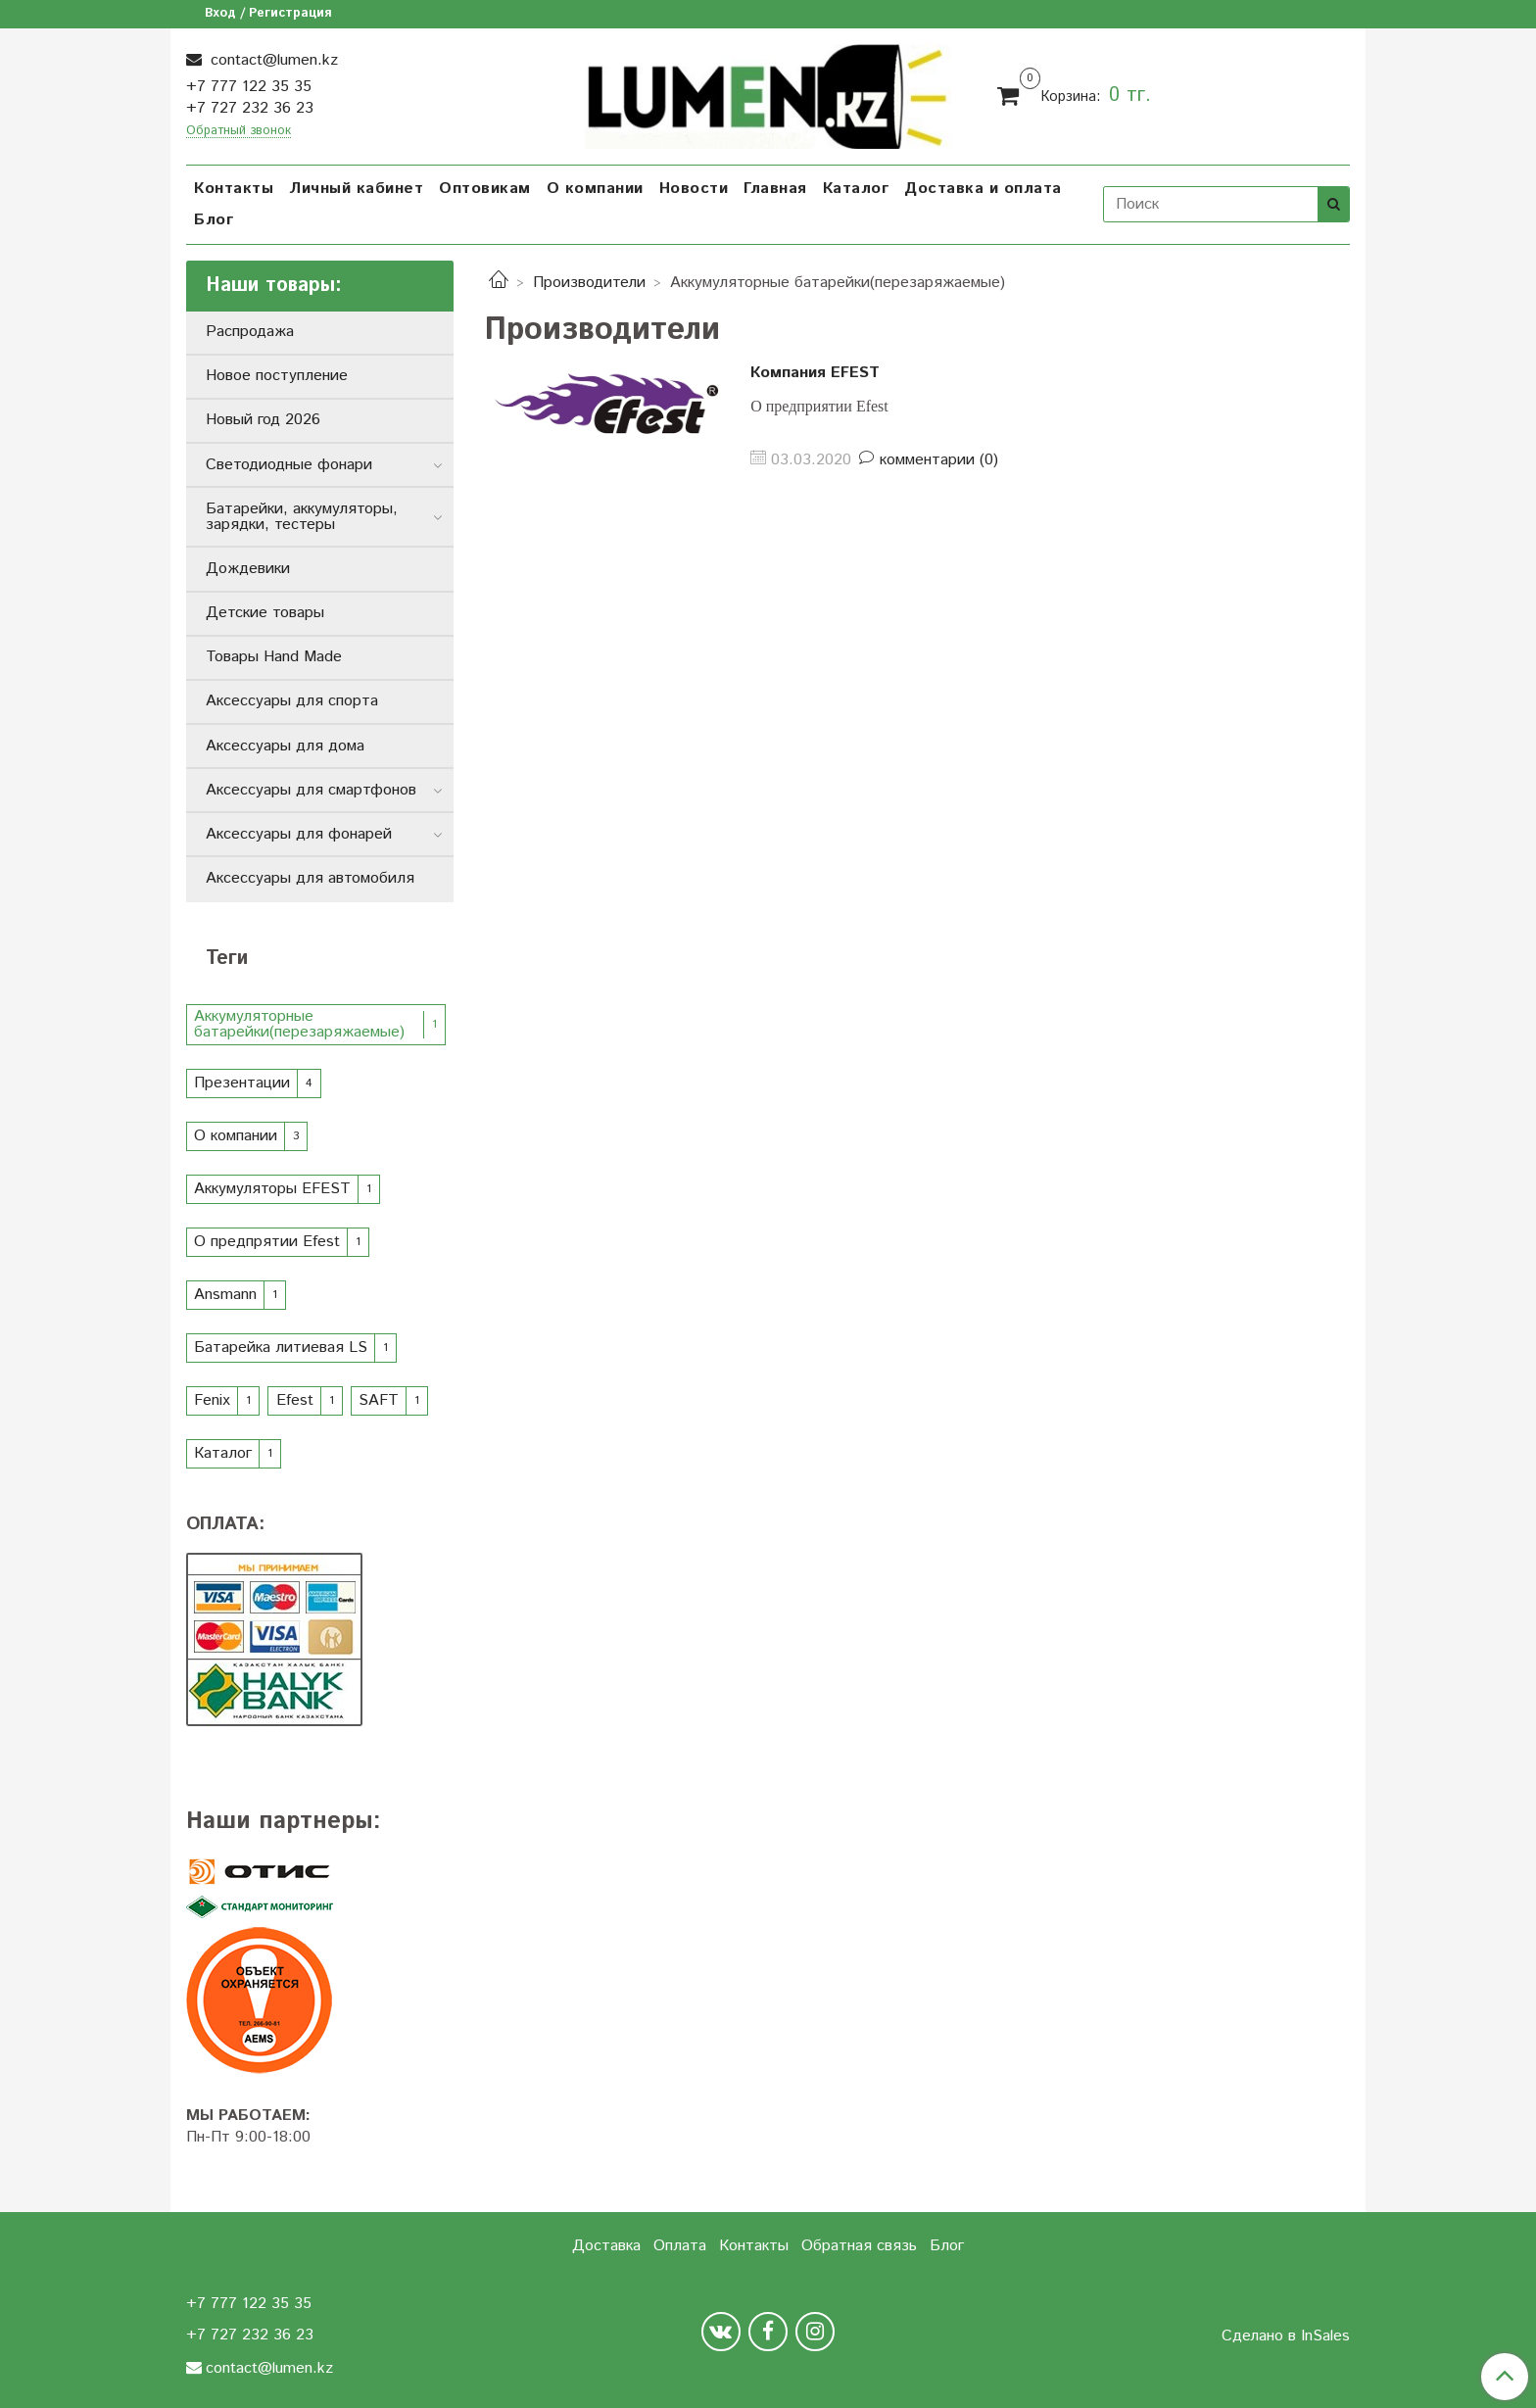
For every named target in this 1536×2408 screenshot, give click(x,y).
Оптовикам (485, 188)
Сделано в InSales (1286, 2336)
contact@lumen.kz (272, 60)
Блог (213, 220)
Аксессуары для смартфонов (311, 790)
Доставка (606, 2246)
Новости (694, 188)
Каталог (856, 188)
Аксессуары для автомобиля (310, 878)
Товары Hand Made (274, 657)
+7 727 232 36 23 (249, 108)
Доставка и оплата (983, 188)
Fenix (212, 1400)
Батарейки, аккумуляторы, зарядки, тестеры (302, 517)
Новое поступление (277, 375)
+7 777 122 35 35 (249, 86)
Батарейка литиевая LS (280, 1347)
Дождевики (248, 568)
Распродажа (250, 331)
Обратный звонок (238, 131)
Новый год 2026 (263, 420)
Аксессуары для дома (285, 746)
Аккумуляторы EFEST (272, 1189)
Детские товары (265, 613)
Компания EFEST (815, 372)
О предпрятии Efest (267, 1241)
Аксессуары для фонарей (299, 834)
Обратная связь (859, 2246)
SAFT (379, 1400)
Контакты (233, 188)
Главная (775, 188)
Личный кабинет (356, 188)
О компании (595, 188)
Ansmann (225, 1294)
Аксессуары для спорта (292, 701)
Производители (589, 282)
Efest (294, 1400)
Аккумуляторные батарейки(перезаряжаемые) (299, 1024)
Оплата (679, 2246)
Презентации (242, 1083)
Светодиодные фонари (289, 465)
